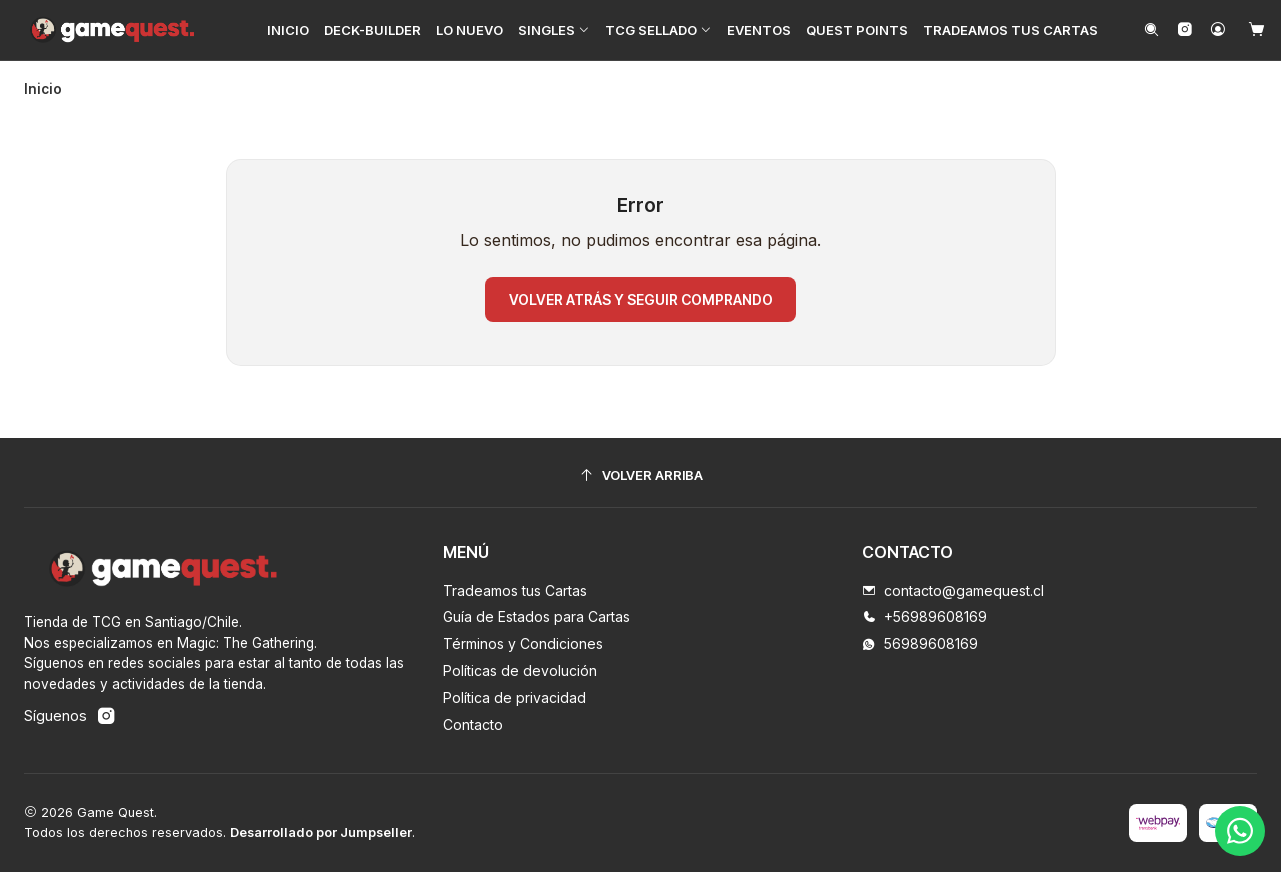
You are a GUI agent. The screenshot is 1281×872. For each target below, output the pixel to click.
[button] (554, 30)
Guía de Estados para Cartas (536, 616)
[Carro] (1256, 30)
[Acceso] (1218, 30)
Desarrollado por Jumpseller (321, 832)
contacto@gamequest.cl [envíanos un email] (953, 590)
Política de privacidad (514, 697)
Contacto (473, 724)
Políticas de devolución (520, 670)
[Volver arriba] (640, 475)
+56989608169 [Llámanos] (924, 616)
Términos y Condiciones (523, 643)
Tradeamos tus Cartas (515, 590)
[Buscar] (1151, 30)
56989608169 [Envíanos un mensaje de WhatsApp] (920, 643)
